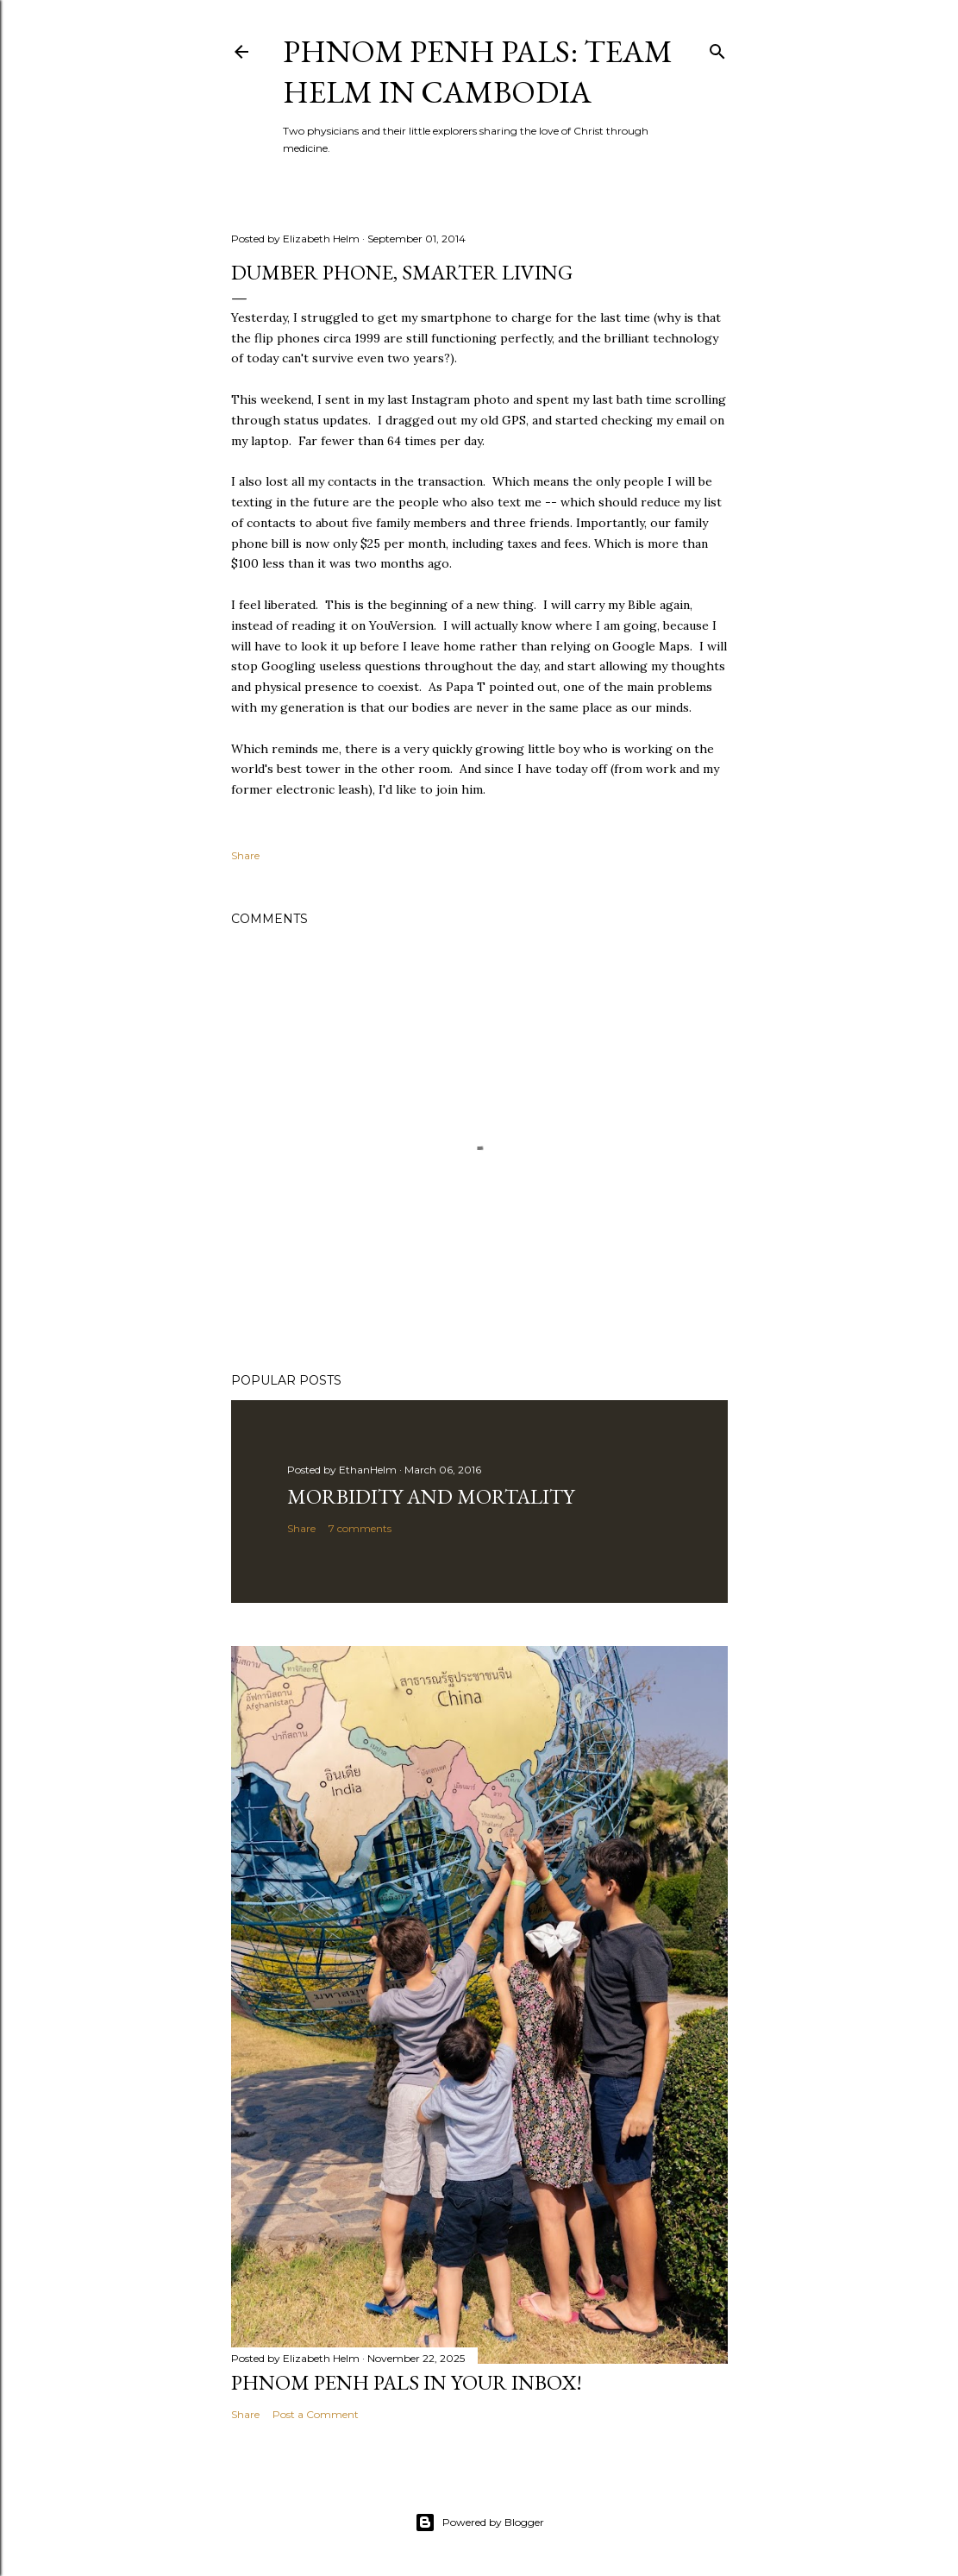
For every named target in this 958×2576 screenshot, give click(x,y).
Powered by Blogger (479, 2522)
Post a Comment (315, 2414)
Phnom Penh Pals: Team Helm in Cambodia (478, 71)
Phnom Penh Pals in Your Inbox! (406, 2382)
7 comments (360, 1528)
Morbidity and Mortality (430, 1496)
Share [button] (245, 855)
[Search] (717, 48)
